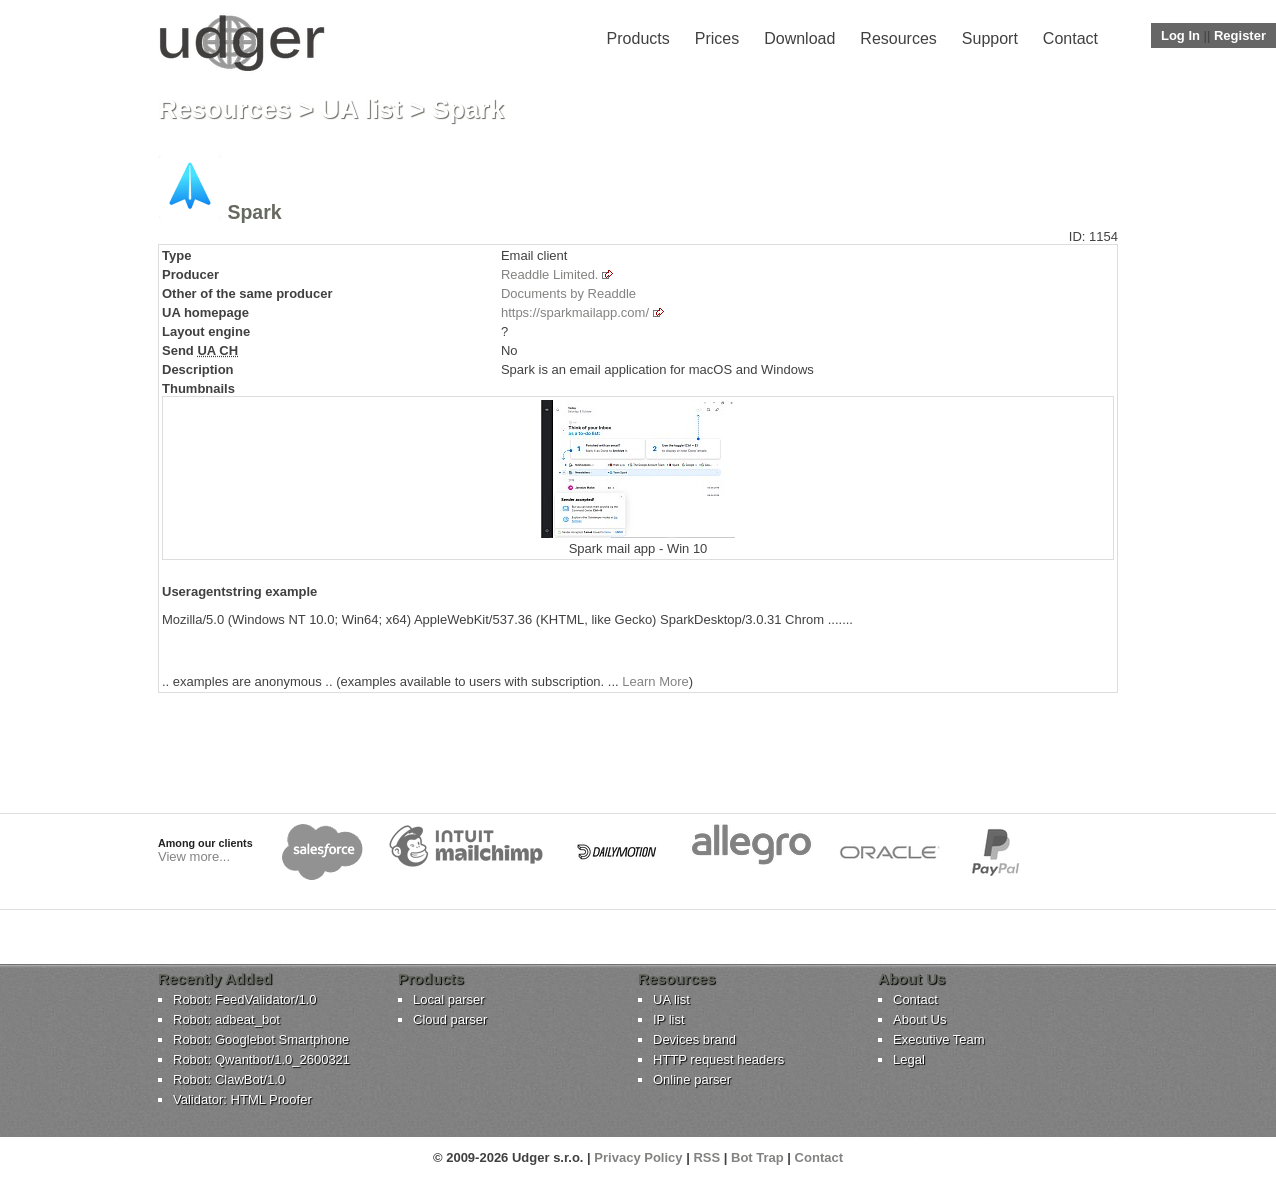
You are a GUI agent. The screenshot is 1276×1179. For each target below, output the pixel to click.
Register (1240, 35)
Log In (1180, 35)
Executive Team (939, 1039)
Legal (909, 1059)
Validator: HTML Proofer (242, 1099)
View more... (194, 856)
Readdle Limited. (550, 274)
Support (990, 38)
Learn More (655, 681)
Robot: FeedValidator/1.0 (245, 999)
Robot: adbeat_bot (226, 1019)
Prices (717, 38)
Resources (898, 38)
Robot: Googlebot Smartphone (261, 1039)
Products (638, 38)
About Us (919, 1019)
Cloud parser (450, 1019)
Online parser (692, 1079)
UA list (361, 109)
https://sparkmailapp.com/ (575, 312)
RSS (706, 1157)
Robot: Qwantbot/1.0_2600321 (261, 1059)
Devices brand (694, 1039)
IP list (669, 1019)
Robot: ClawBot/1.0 (229, 1079)
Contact (1070, 38)
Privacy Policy (638, 1157)
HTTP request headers (718, 1059)
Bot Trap (757, 1157)
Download (799, 38)
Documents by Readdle (568, 293)
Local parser (449, 999)
